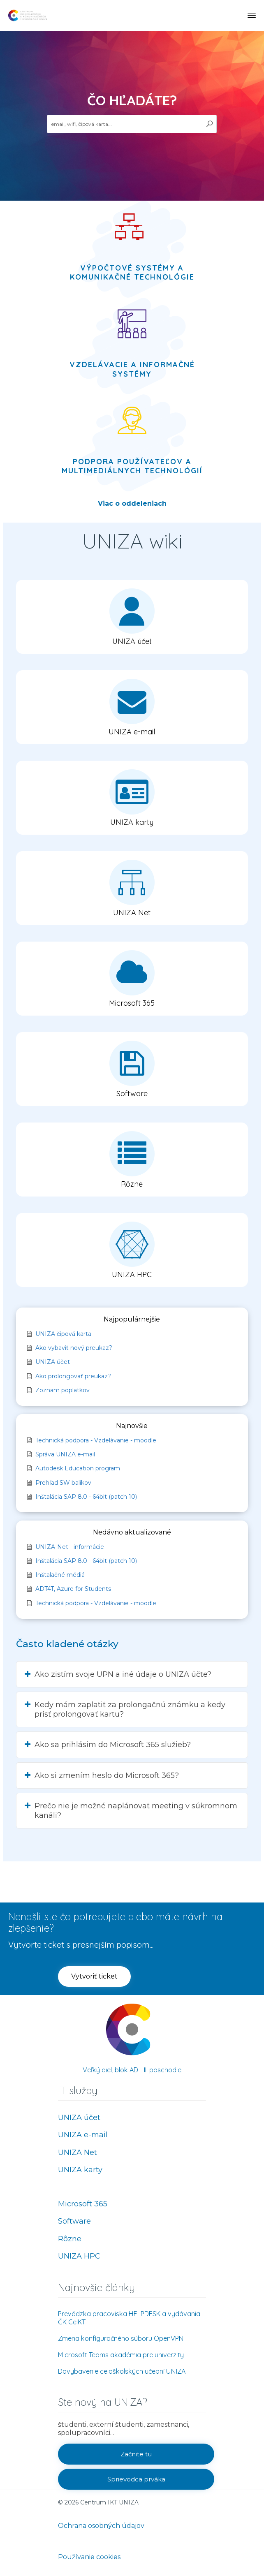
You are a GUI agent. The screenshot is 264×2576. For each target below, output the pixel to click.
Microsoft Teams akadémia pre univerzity (121, 2355)
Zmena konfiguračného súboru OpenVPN (121, 2338)
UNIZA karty (80, 2169)
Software (74, 2221)
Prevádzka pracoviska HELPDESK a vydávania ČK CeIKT (129, 2318)
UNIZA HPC (79, 2256)
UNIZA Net (77, 2152)
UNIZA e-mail (83, 2134)
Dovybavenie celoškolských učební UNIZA (121, 2371)
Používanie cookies (89, 2557)
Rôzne (69, 2238)
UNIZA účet (79, 2117)
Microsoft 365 (82, 2203)
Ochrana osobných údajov (101, 2526)
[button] (132, 617)
